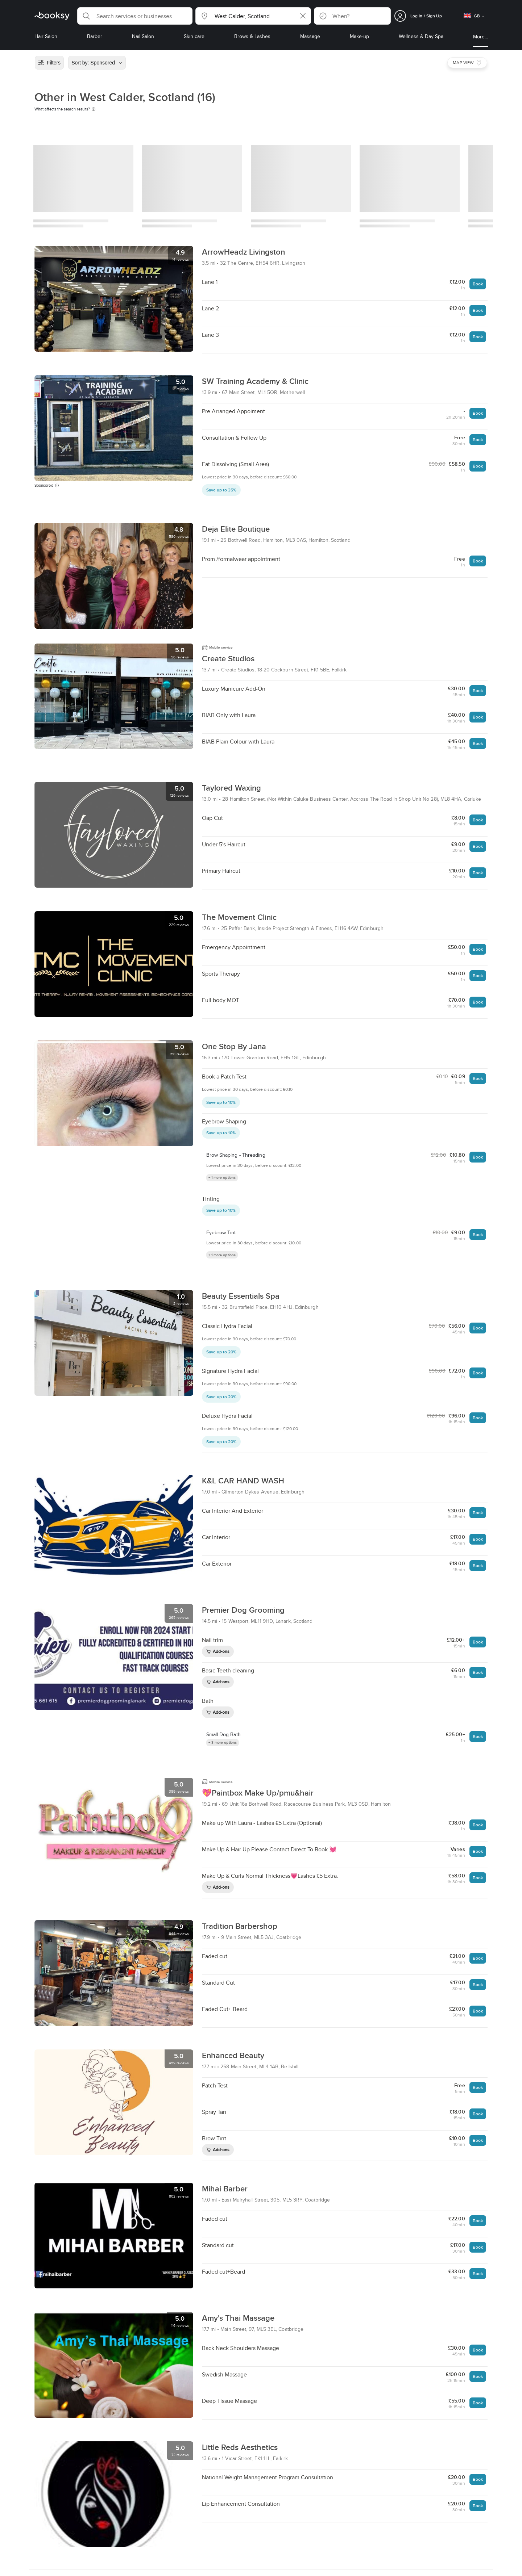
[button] (134, 16)
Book (478, 284)
